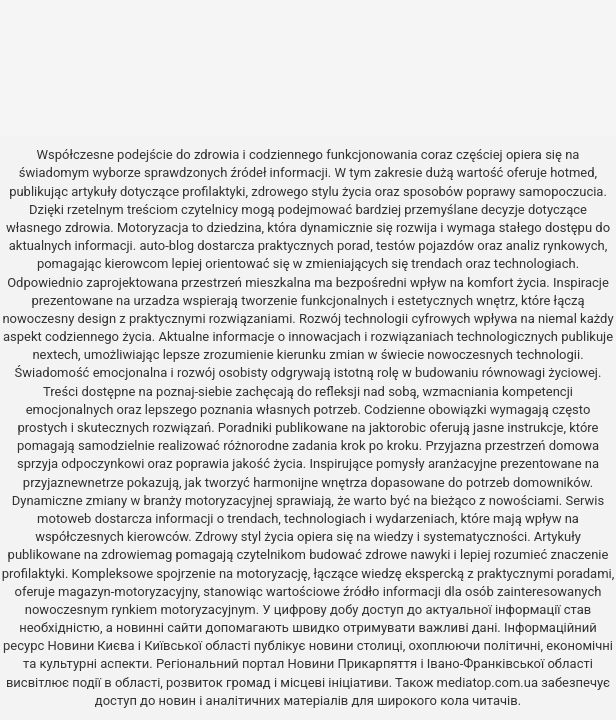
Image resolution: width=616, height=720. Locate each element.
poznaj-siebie (194, 391)
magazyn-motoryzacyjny (127, 591)
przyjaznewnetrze (73, 482)
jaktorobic (397, 427)
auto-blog (166, 245)
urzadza (157, 300)
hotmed (572, 172)
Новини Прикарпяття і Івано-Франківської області (440, 663)
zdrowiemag (136, 554)
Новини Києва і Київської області (149, 645)
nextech (55, 354)
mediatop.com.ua (487, 682)
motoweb (64, 518)
